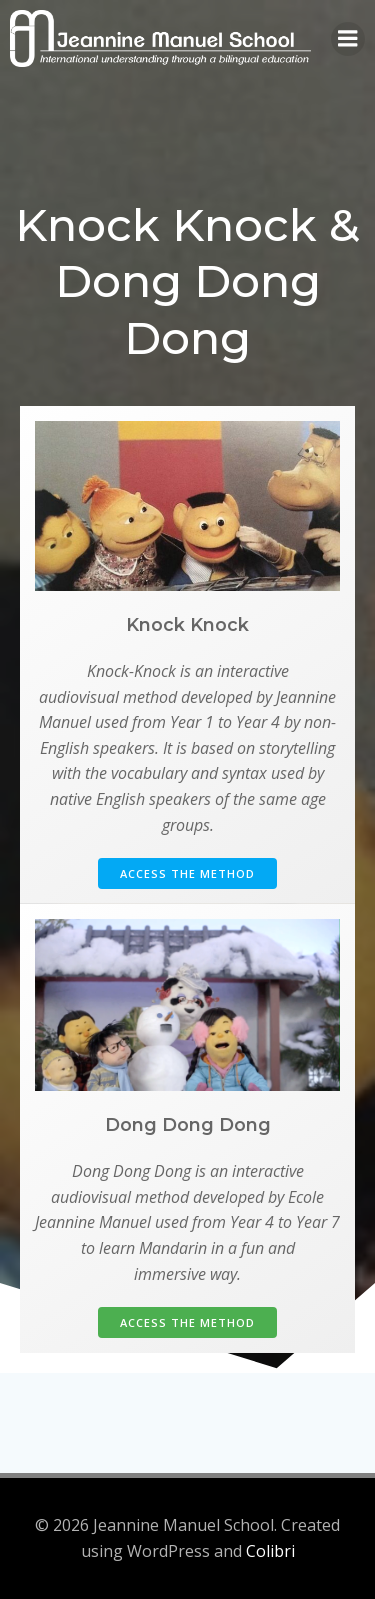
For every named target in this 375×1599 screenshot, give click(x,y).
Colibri (270, 1551)
